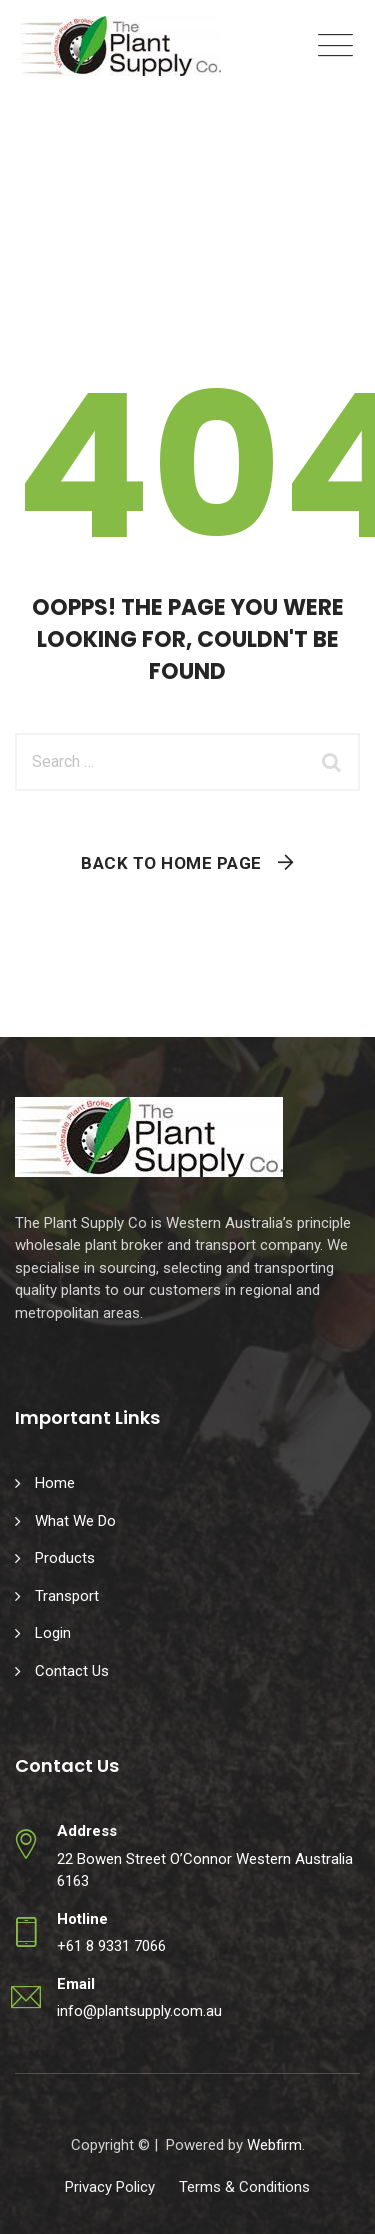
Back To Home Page (171, 863)
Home (55, 1483)
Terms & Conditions (244, 2187)
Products (65, 1558)
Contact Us (72, 1671)
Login (53, 1633)
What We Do (75, 1521)
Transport (67, 1596)
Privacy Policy (110, 2187)
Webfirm (274, 2145)
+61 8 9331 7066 (111, 1946)
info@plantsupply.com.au (139, 2011)
